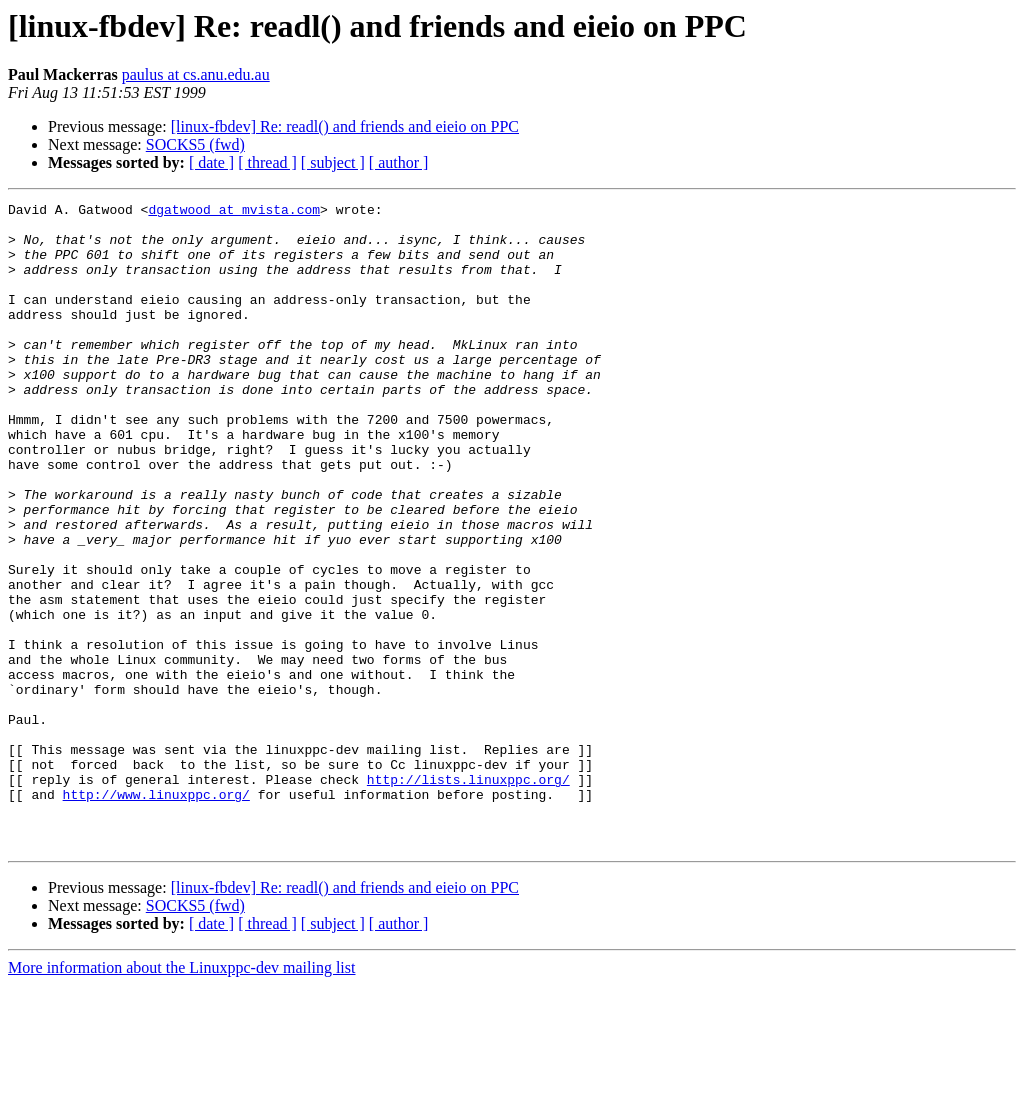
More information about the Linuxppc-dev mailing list (181, 1096)
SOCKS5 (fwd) (195, 144)
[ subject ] (333, 162)
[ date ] (211, 162)
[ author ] (399, 162)
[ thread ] (267, 162)
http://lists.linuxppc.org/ (468, 896)
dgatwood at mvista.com (234, 212)
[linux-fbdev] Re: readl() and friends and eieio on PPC (345, 126)
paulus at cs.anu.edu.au (196, 74)
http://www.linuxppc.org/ (156, 914)
